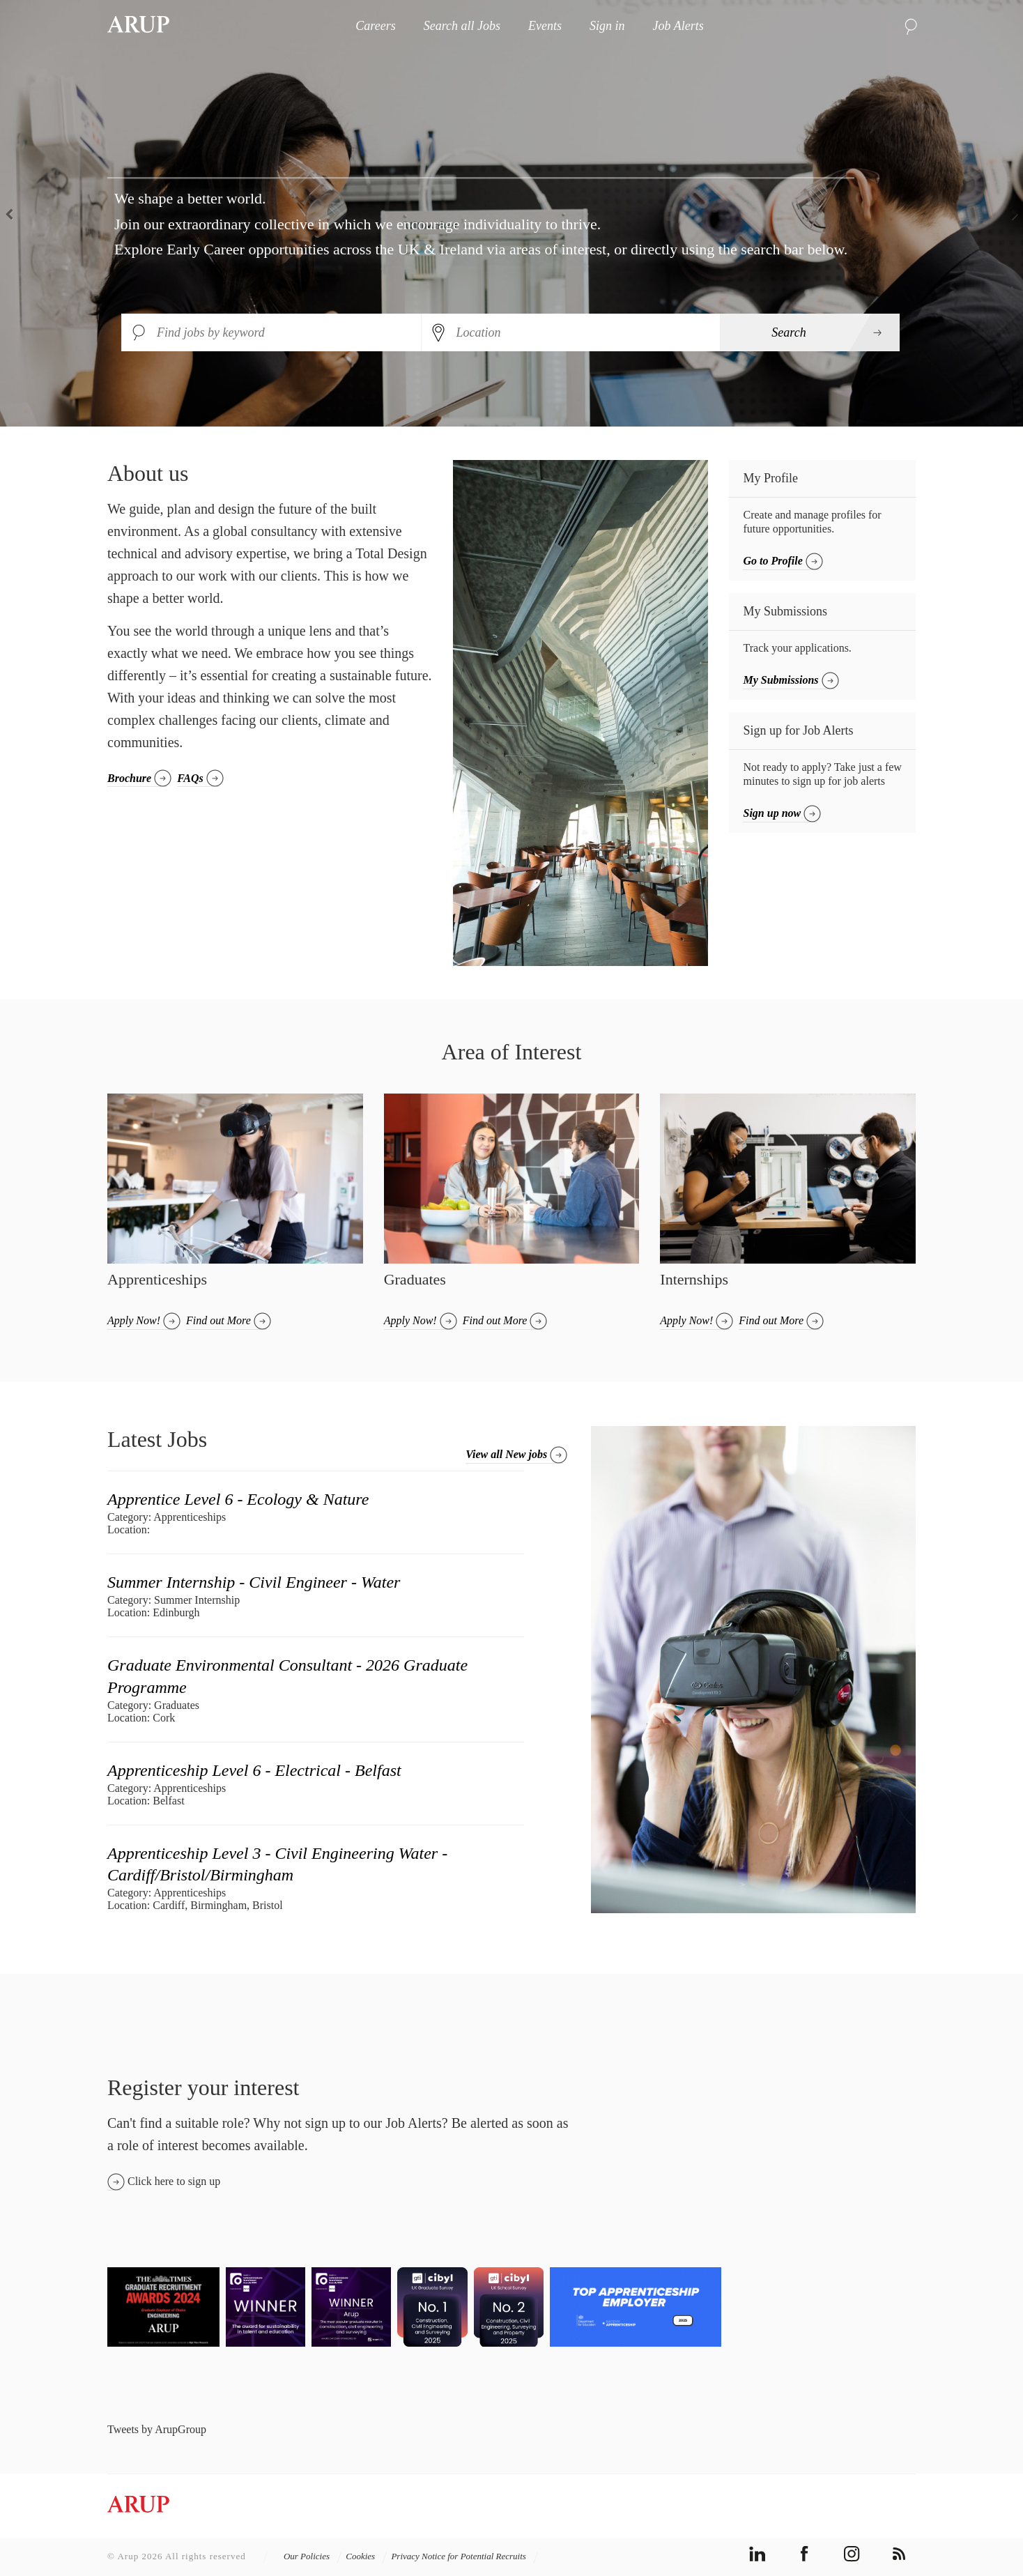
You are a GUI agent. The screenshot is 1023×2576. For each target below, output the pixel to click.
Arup (138, 26)
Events (545, 26)
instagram (852, 2554)
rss (899, 2554)
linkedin (757, 2554)
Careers (375, 26)
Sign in (607, 26)
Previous (14, 213)
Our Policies (313, 2556)
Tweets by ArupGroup (156, 2429)
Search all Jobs (462, 26)
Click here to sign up (174, 2181)
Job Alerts (677, 26)
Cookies (366, 2556)
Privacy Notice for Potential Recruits (465, 2556)
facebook (805, 2554)
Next (1009, 213)
